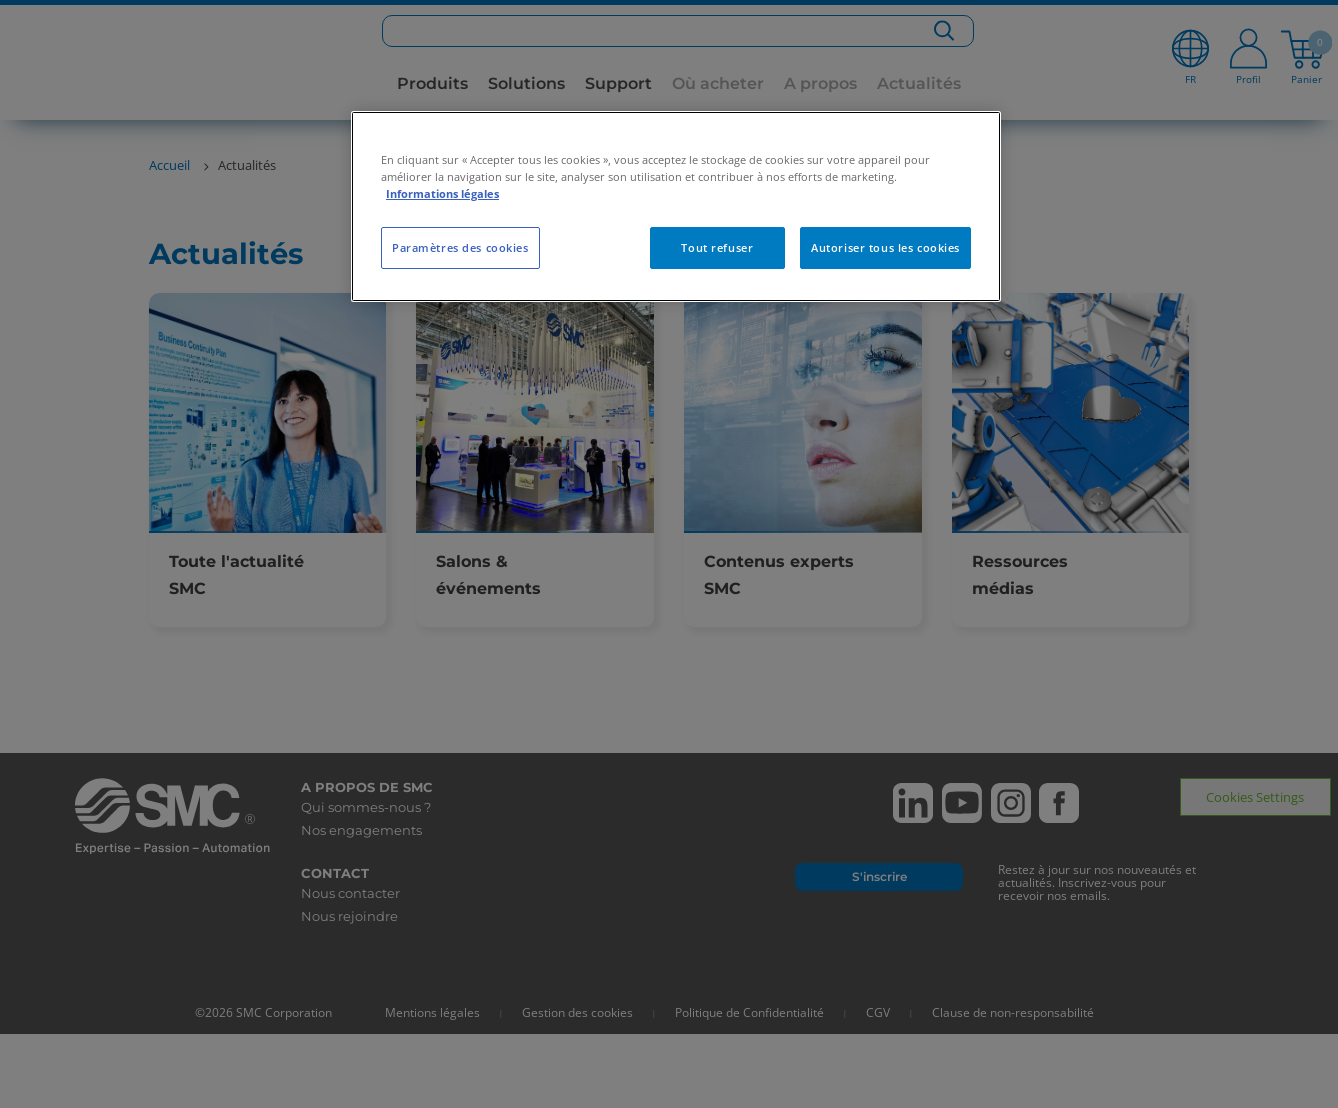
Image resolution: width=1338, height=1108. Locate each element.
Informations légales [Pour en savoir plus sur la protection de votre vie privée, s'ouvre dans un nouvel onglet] (442, 193)
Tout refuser (717, 247)
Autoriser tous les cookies (885, 247)
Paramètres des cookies (460, 247)
